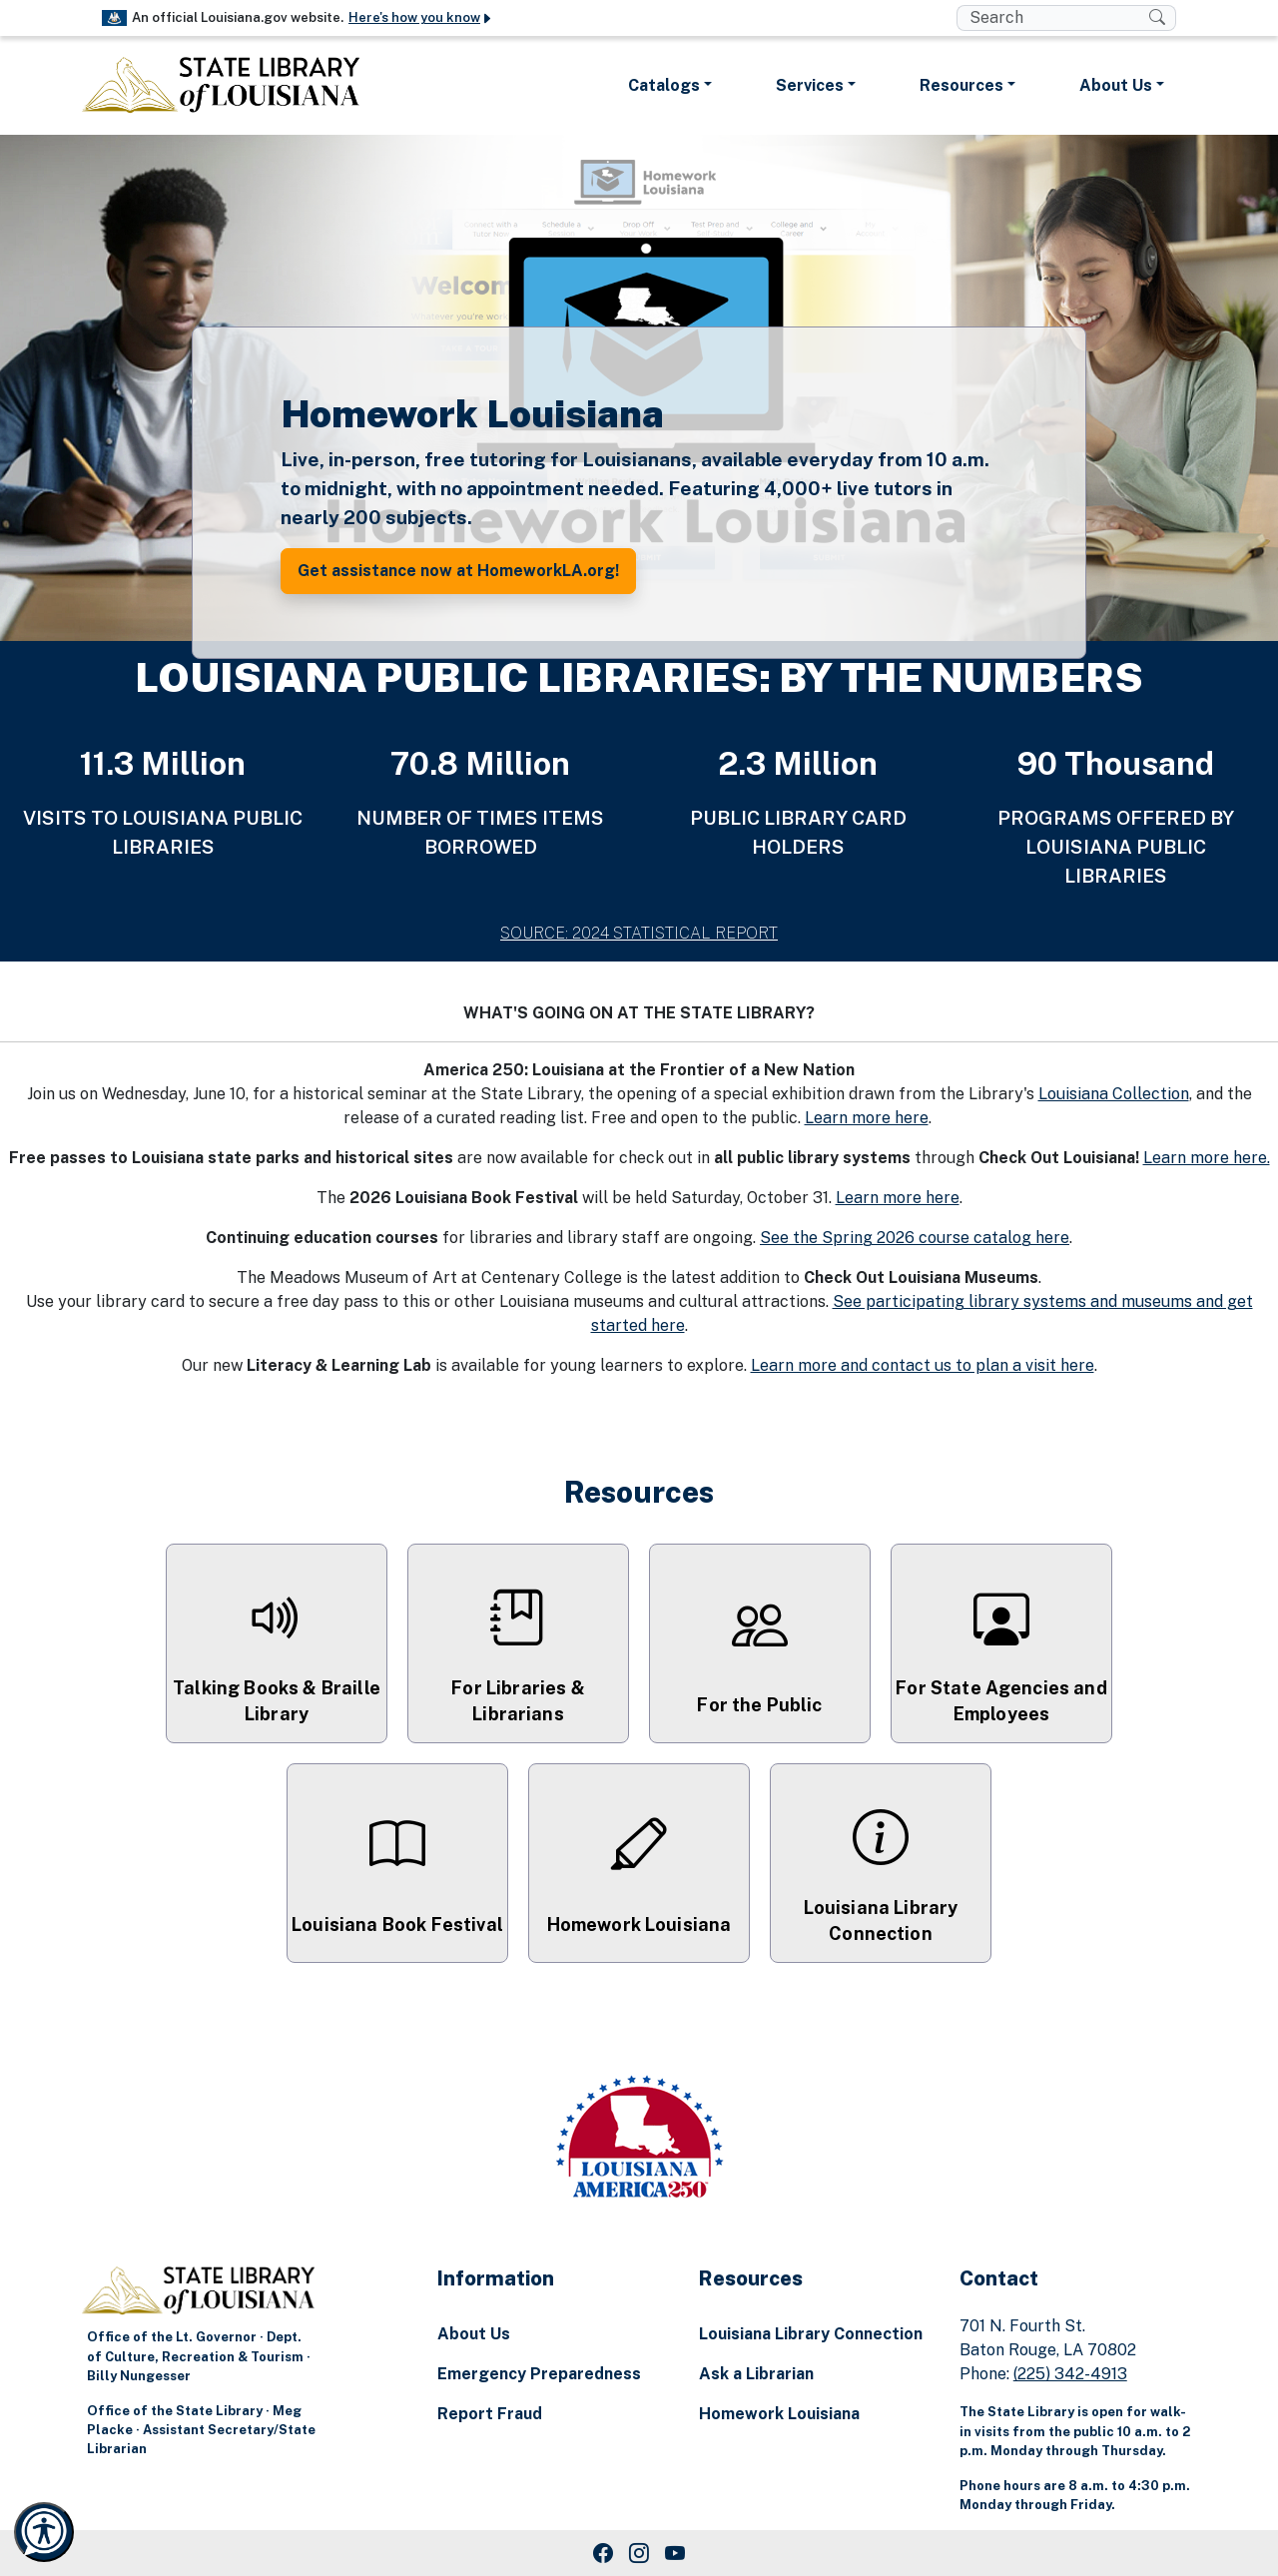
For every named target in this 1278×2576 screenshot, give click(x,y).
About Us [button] (1115, 85)
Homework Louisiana (779, 2413)
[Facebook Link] (603, 2553)
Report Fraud (489, 2413)
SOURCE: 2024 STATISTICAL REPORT (639, 933)
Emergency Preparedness (539, 2373)
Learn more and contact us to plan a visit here (922, 1365)
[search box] (1053, 18)
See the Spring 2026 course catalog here (914, 1237)
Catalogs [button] (664, 85)
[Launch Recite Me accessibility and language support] (44, 2532)
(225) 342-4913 (1070, 2373)
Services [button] (810, 85)
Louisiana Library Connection (811, 2333)
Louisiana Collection (1113, 1093)
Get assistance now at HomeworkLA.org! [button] (458, 570)
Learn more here (867, 1117)
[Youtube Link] (675, 2553)
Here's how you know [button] (420, 17)
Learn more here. (1206, 1157)
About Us (473, 2333)
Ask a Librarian (756, 2373)
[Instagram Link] (639, 2553)
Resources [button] (961, 85)
